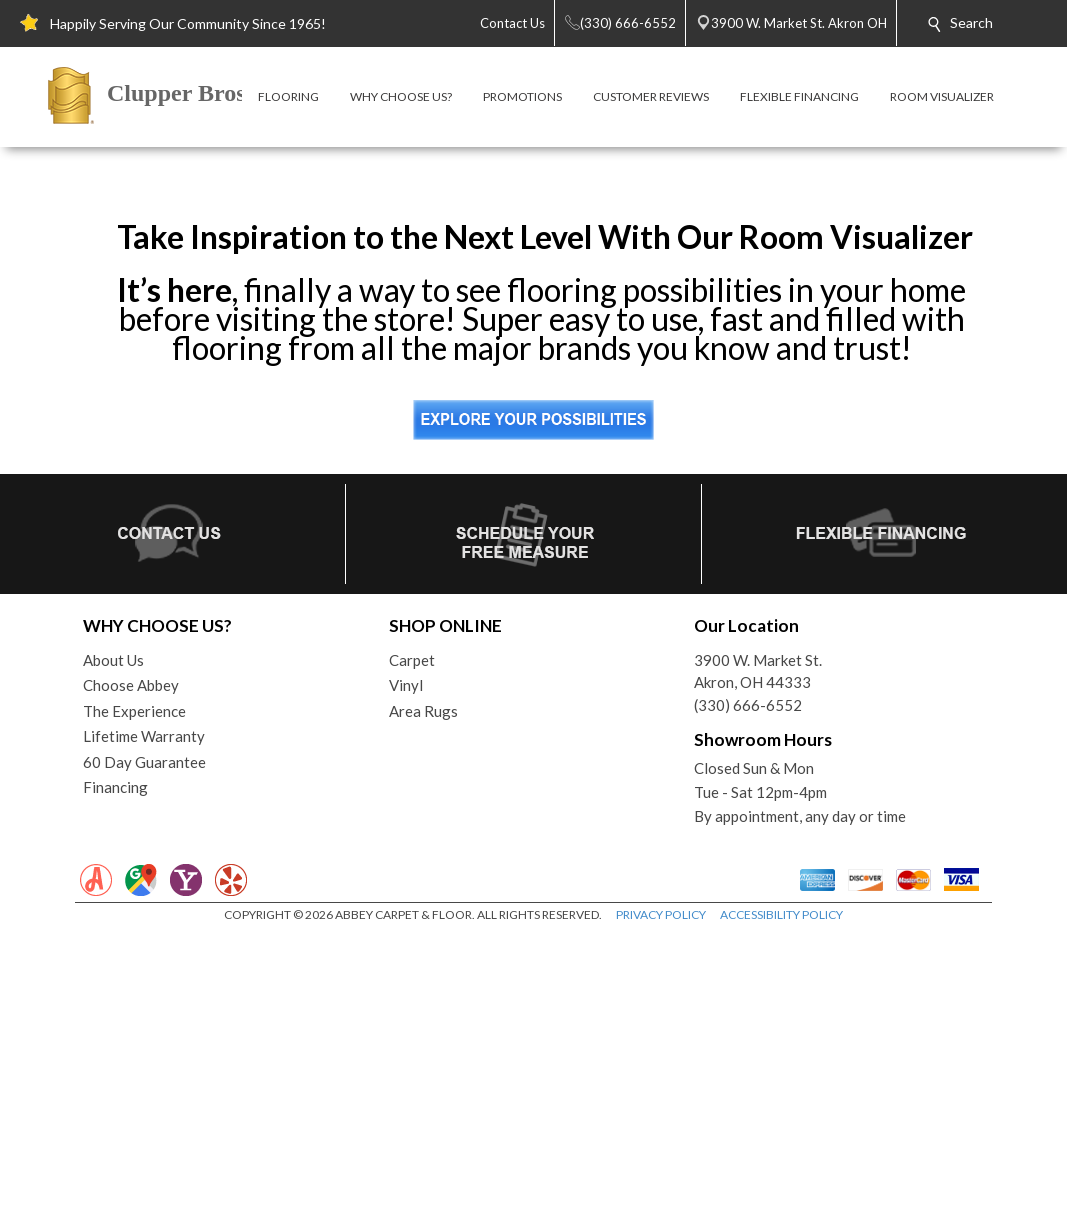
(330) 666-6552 (748, 986)
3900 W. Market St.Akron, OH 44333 (758, 952)
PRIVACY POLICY (661, 1195)
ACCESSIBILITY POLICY (781, 1195)
